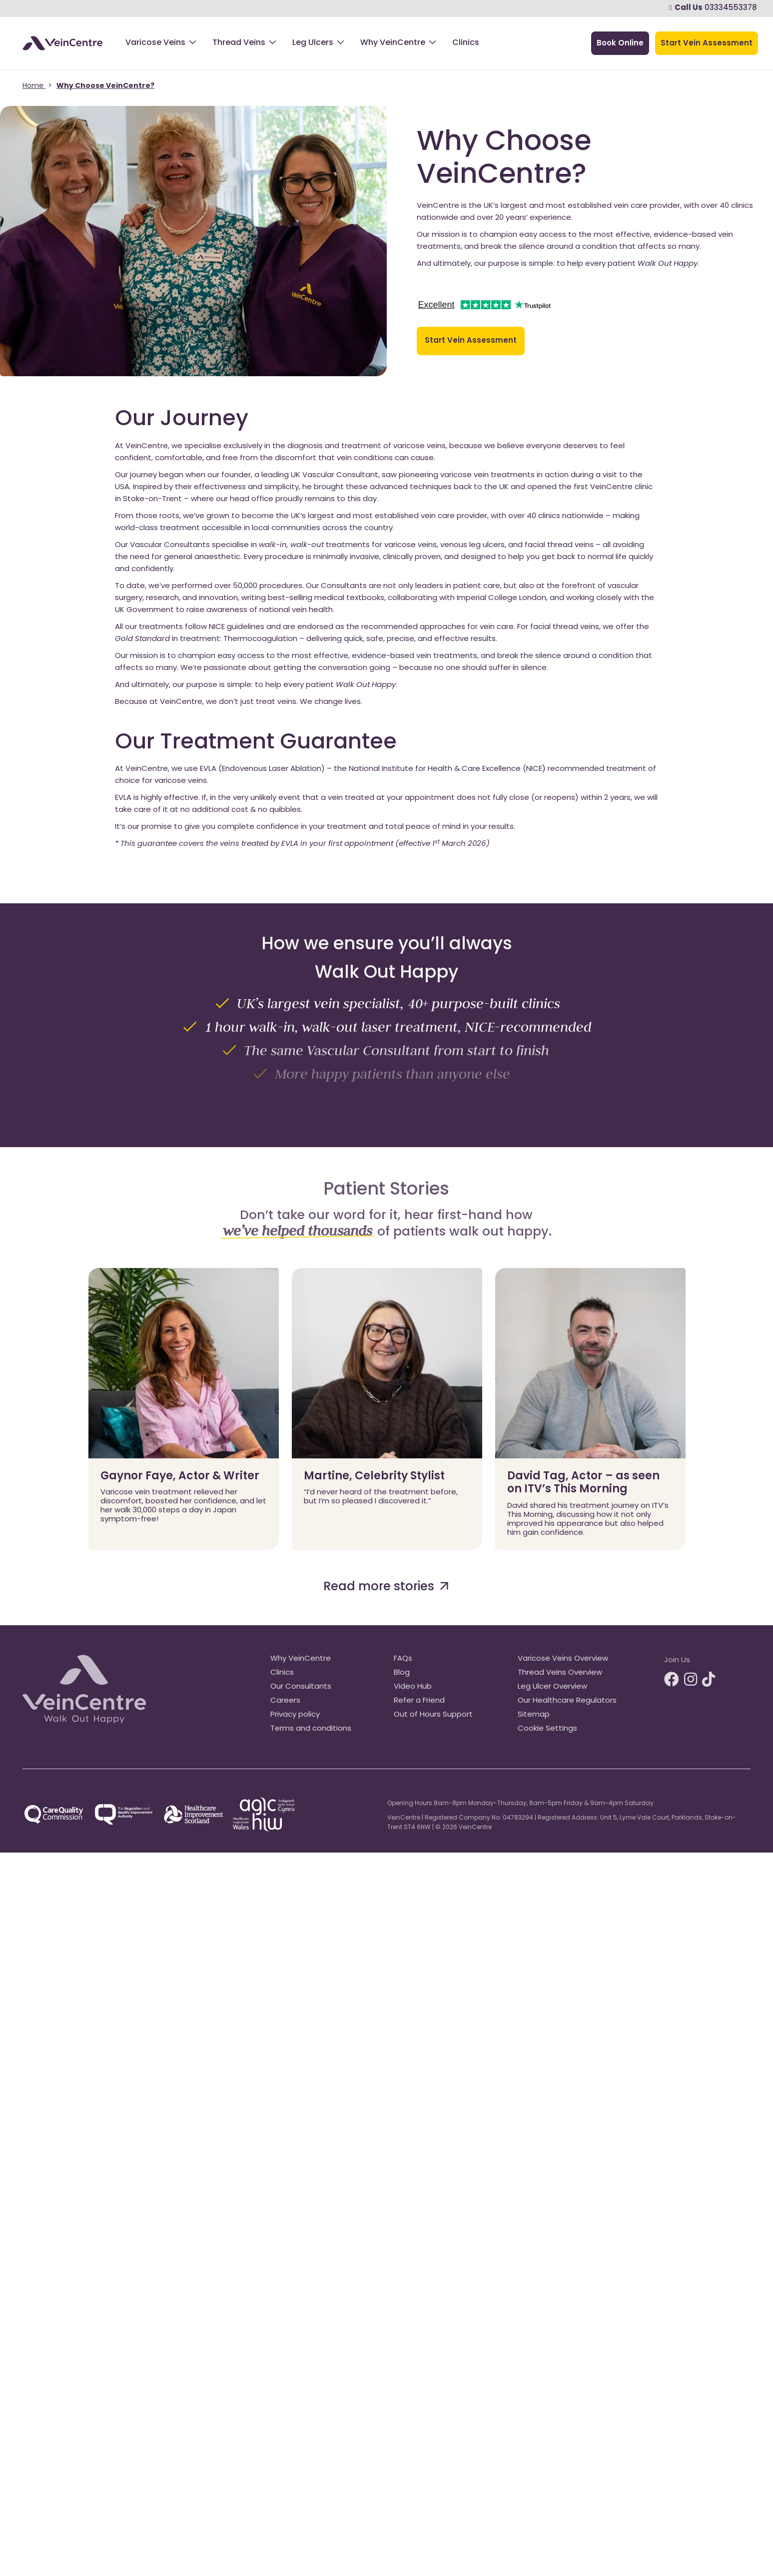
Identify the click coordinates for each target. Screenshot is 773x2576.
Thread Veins (238, 43)
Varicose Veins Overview (563, 1659)
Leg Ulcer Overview (552, 1687)
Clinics (465, 43)
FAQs (403, 1659)
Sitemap (534, 1715)
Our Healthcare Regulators (567, 1701)
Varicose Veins (155, 43)
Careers (285, 1701)
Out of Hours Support (433, 1715)
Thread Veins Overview (560, 1673)
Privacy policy (295, 1715)
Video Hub (413, 1687)
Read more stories (386, 1587)
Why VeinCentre (392, 43)
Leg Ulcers (312, 43)
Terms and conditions (310, 1729)
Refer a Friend (419, 1701)
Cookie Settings (547, 1729)
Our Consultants (300, 1687)
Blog (402, 1673)
